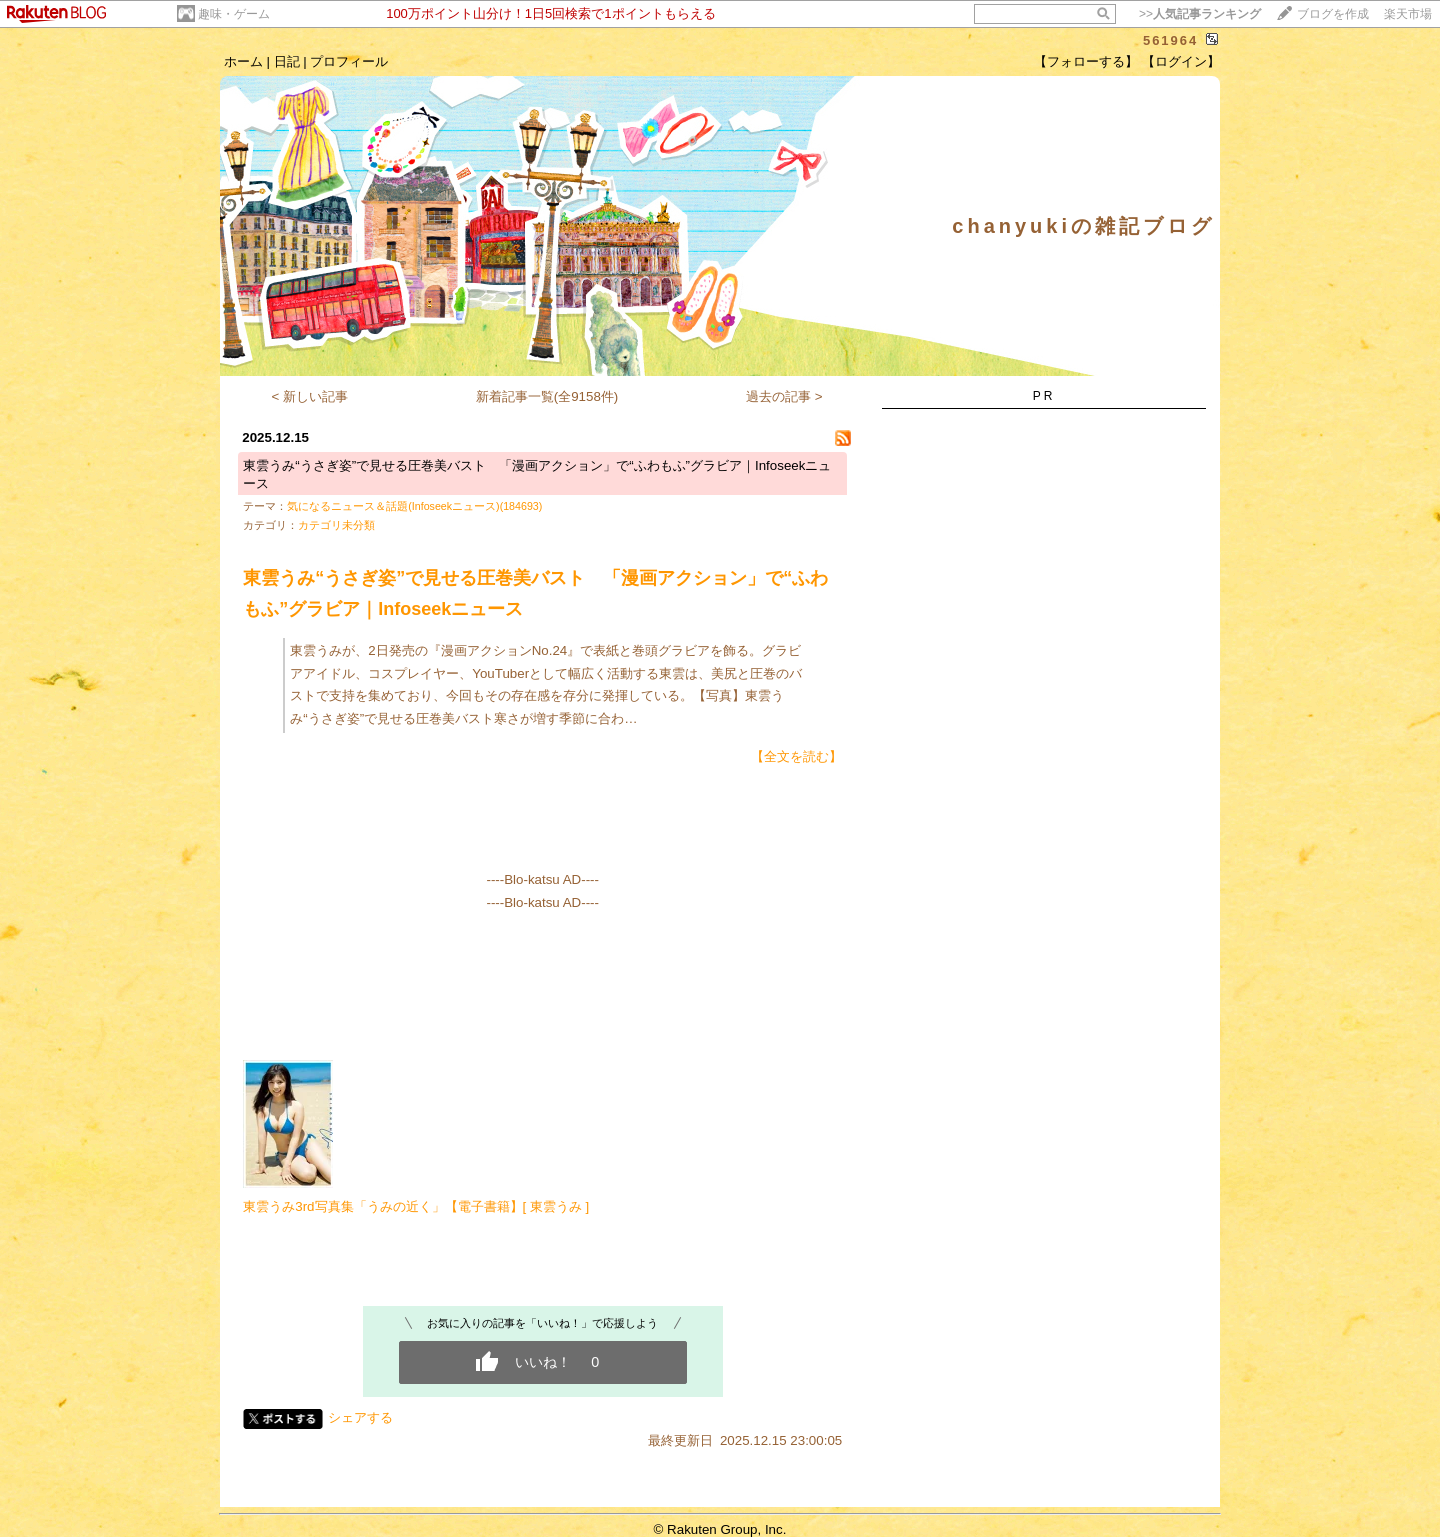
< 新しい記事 (310, 396)
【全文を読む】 (796, 756)
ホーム (243, 61)
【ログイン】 (1181, 61)
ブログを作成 (1333, 14)
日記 (287, 61)
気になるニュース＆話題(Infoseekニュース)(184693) (414, 506)
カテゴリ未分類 (336, 525)
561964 (1170, 40)
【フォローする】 (1086, 61)
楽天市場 (1408, 14)
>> (1200, 14)
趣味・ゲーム (234, 14)
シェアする (360, 1417)
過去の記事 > (784, 396)
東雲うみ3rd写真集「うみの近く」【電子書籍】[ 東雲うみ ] (416, 1206)
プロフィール (349, 61)
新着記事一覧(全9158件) (547, 396)
